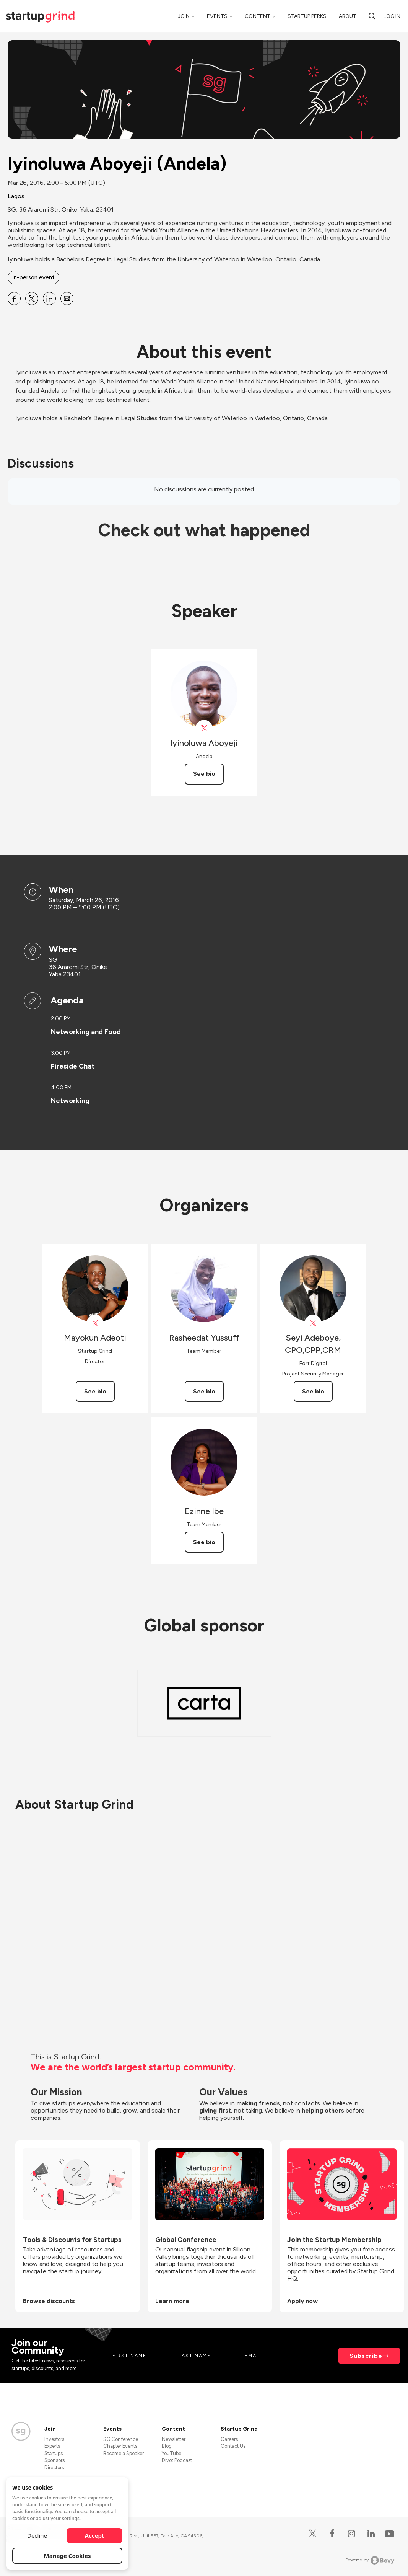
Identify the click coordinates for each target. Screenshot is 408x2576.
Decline (37, 2535)
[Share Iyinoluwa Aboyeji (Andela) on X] (32, 298)
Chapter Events (120, 2446)
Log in (392, 16)
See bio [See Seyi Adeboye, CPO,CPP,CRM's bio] (313, 1391)
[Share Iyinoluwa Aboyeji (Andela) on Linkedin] (49, 298)
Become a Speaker (123, 2453)
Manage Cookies (67, 2556)
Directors (54, 2467)
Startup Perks (307, 16)
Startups (53, 2453)
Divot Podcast (177, 2460)
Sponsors (54, 2460)
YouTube (171, 2453)
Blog (167, 2446)
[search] (372, 16)
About (347, 16)
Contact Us (233, 2446)
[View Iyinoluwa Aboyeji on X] (204, 728)
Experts (52, 2446)
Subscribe (365, 2355)
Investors (54, 2439)
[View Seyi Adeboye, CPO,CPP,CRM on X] (313, 1323)
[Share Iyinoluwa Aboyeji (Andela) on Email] (67, 298)
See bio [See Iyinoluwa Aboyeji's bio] (204, 773)
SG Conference (120, 2439)
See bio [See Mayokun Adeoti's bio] (95, 1391)
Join (184, 16)
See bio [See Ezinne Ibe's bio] (204, 1542)
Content (257, 16)
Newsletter (173, 2439)
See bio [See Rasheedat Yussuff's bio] (204, 1391)
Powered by (370, 2560)
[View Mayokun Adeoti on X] (95, 1323)
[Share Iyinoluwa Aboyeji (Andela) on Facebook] (14, 298)
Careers (229, 2439)
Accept (94, 2535)
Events (217, 16)
